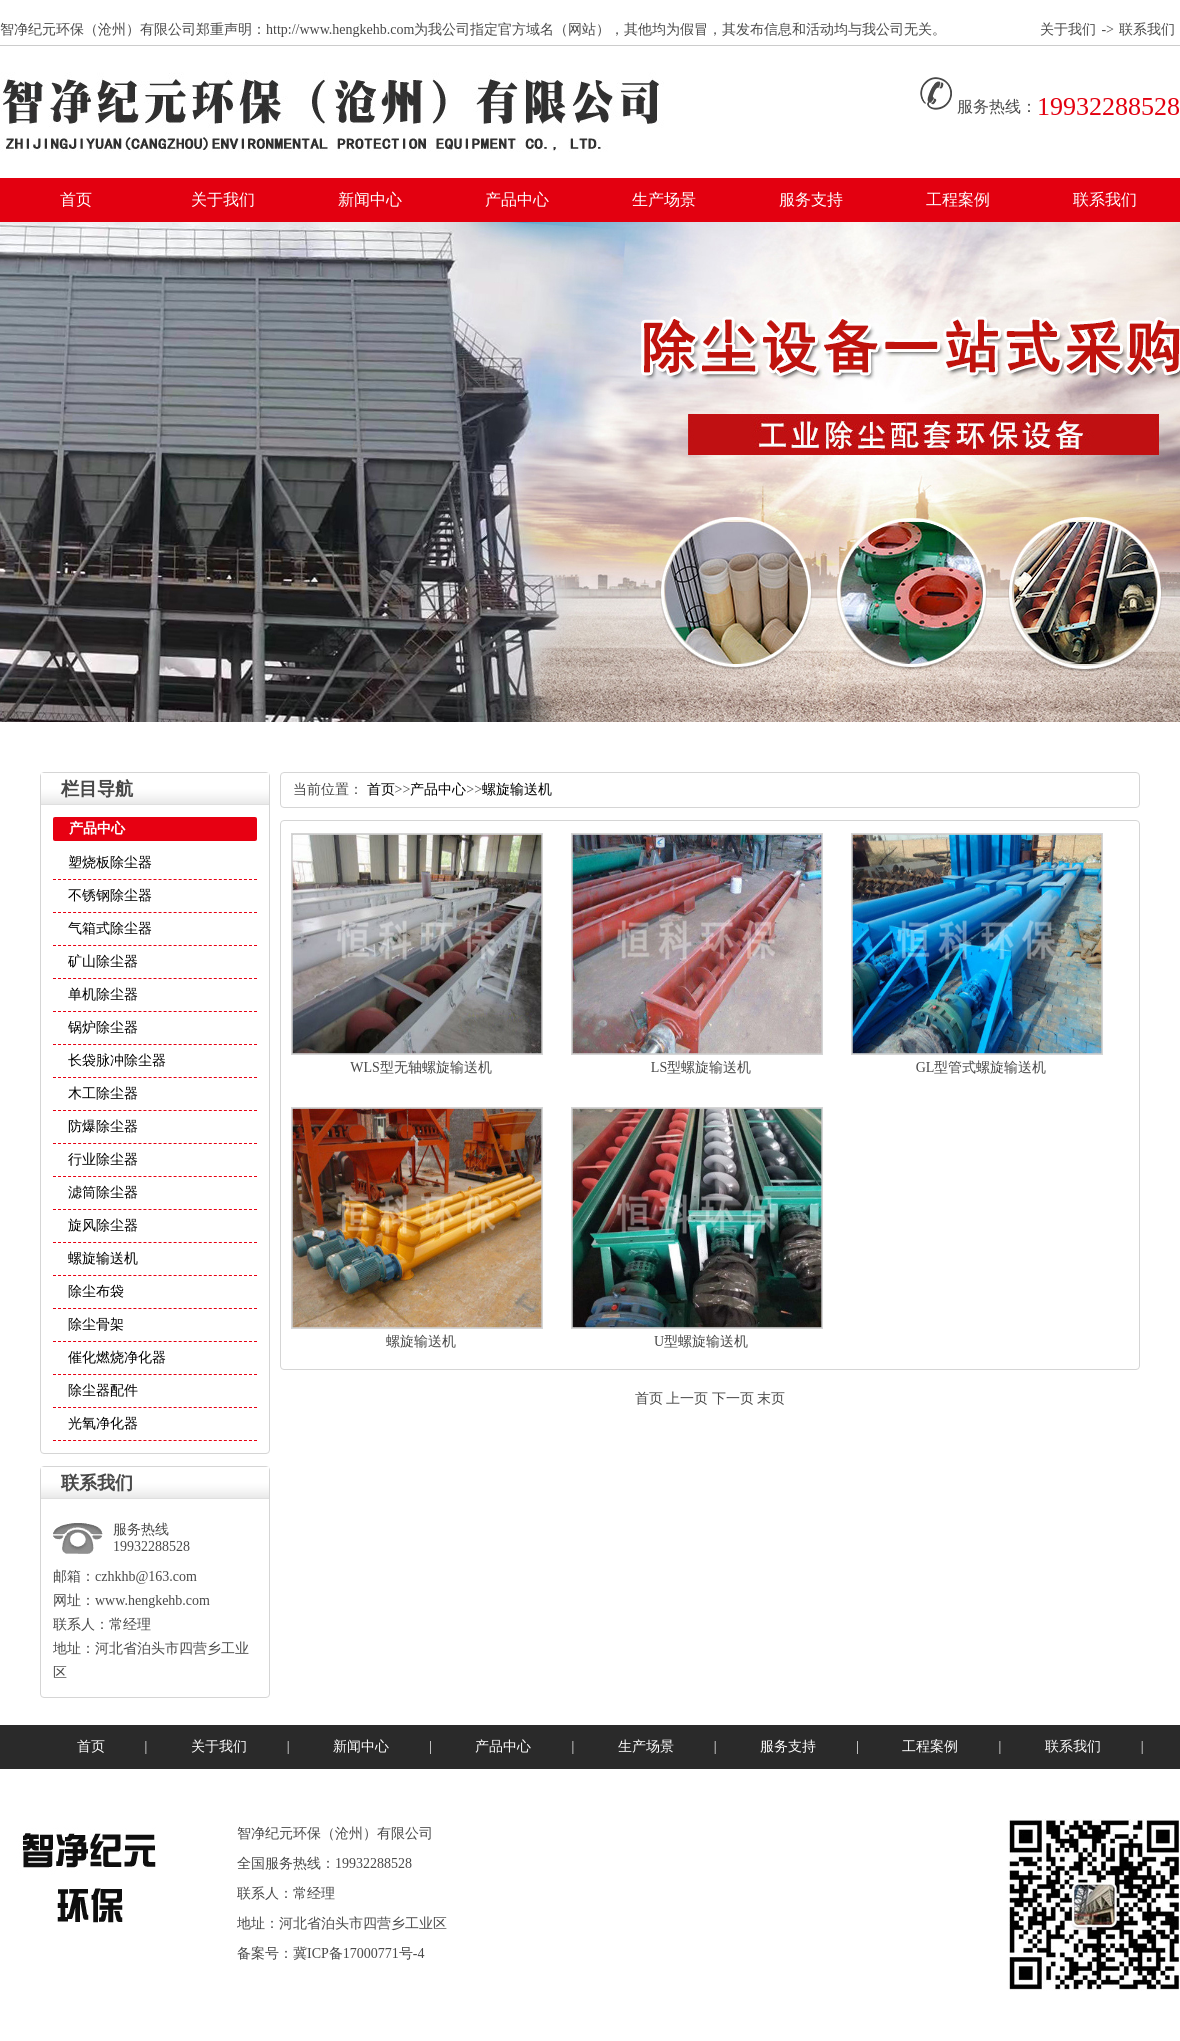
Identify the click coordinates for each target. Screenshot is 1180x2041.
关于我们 (1068, 29)
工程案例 (958, 199)
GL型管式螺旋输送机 (981, 1067)
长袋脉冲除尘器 (117, 1060)
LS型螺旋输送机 (701, 1067)
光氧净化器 (103, 1423)
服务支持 (811, 199)
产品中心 (517, 199)
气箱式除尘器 (110, 928)
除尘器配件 (103, 1390)
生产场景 (664, 199)
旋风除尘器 (103, 1225)
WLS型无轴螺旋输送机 (421, 1067)
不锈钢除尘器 (110, 895)
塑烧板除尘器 (110, 862)
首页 (76, 199)
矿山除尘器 (103, 961)
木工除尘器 (103, 1093)
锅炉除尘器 (103, 1027)
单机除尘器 (103, 994)
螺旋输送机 (103, 1258)
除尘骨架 (96, 1324)
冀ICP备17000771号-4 (358, 1953)
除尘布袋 (96, 1291)
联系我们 (1147, 29)
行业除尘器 (103, 1159)
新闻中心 (370, 199)
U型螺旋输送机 (701, 1341)
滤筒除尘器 (103, 1192)
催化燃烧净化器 (117, 1357)
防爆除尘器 (103, 1126)
